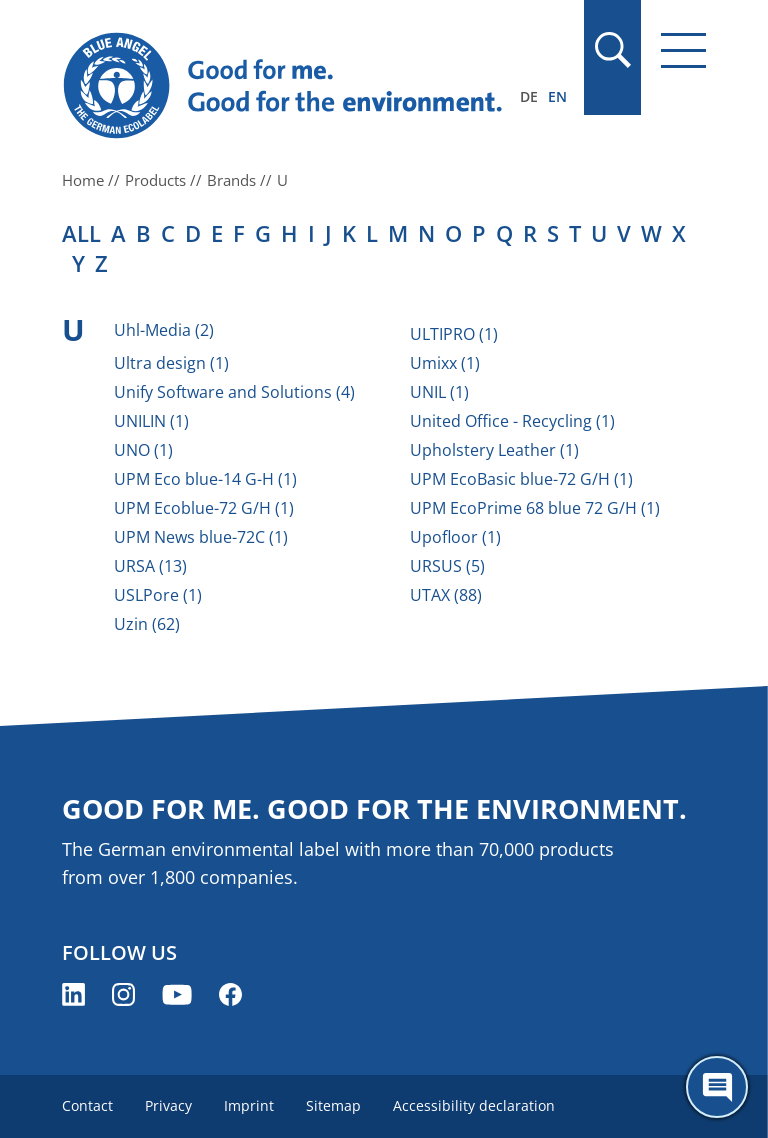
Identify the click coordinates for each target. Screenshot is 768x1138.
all (81, 233)
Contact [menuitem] (87, 1105)
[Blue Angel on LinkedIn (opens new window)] (73, 994)
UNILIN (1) (151, 421)
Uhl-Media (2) (164, 330)
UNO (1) (143, 450)
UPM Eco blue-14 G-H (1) (205, 479)
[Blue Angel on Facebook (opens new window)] (230, 994)
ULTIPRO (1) (454, 334)
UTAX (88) (446, 595)
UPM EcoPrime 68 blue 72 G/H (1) (535, 508)
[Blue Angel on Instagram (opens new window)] (123, 994)
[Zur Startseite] (287, 86)
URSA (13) (150, 566)
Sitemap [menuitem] (333, 1105)
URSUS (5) (447, 566)
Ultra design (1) (171, 363)
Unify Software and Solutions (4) (234, 392)
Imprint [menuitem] (249, 1105)
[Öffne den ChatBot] (717, 1087)
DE (529, 96)
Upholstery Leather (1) (494, 450)
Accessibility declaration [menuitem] (474, 1105)
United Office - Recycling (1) (512, 421)
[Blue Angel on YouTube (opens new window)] (177, 994)
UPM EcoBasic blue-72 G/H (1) (521, 479)
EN (557, 96)
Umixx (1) (445, 363)
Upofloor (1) (455, 537)
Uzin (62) (147, 624)
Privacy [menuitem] (168, 1105)
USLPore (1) (158, 595)
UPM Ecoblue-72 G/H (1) (204, 508)
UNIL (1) (439, 392)
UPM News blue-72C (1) (201, 537)
